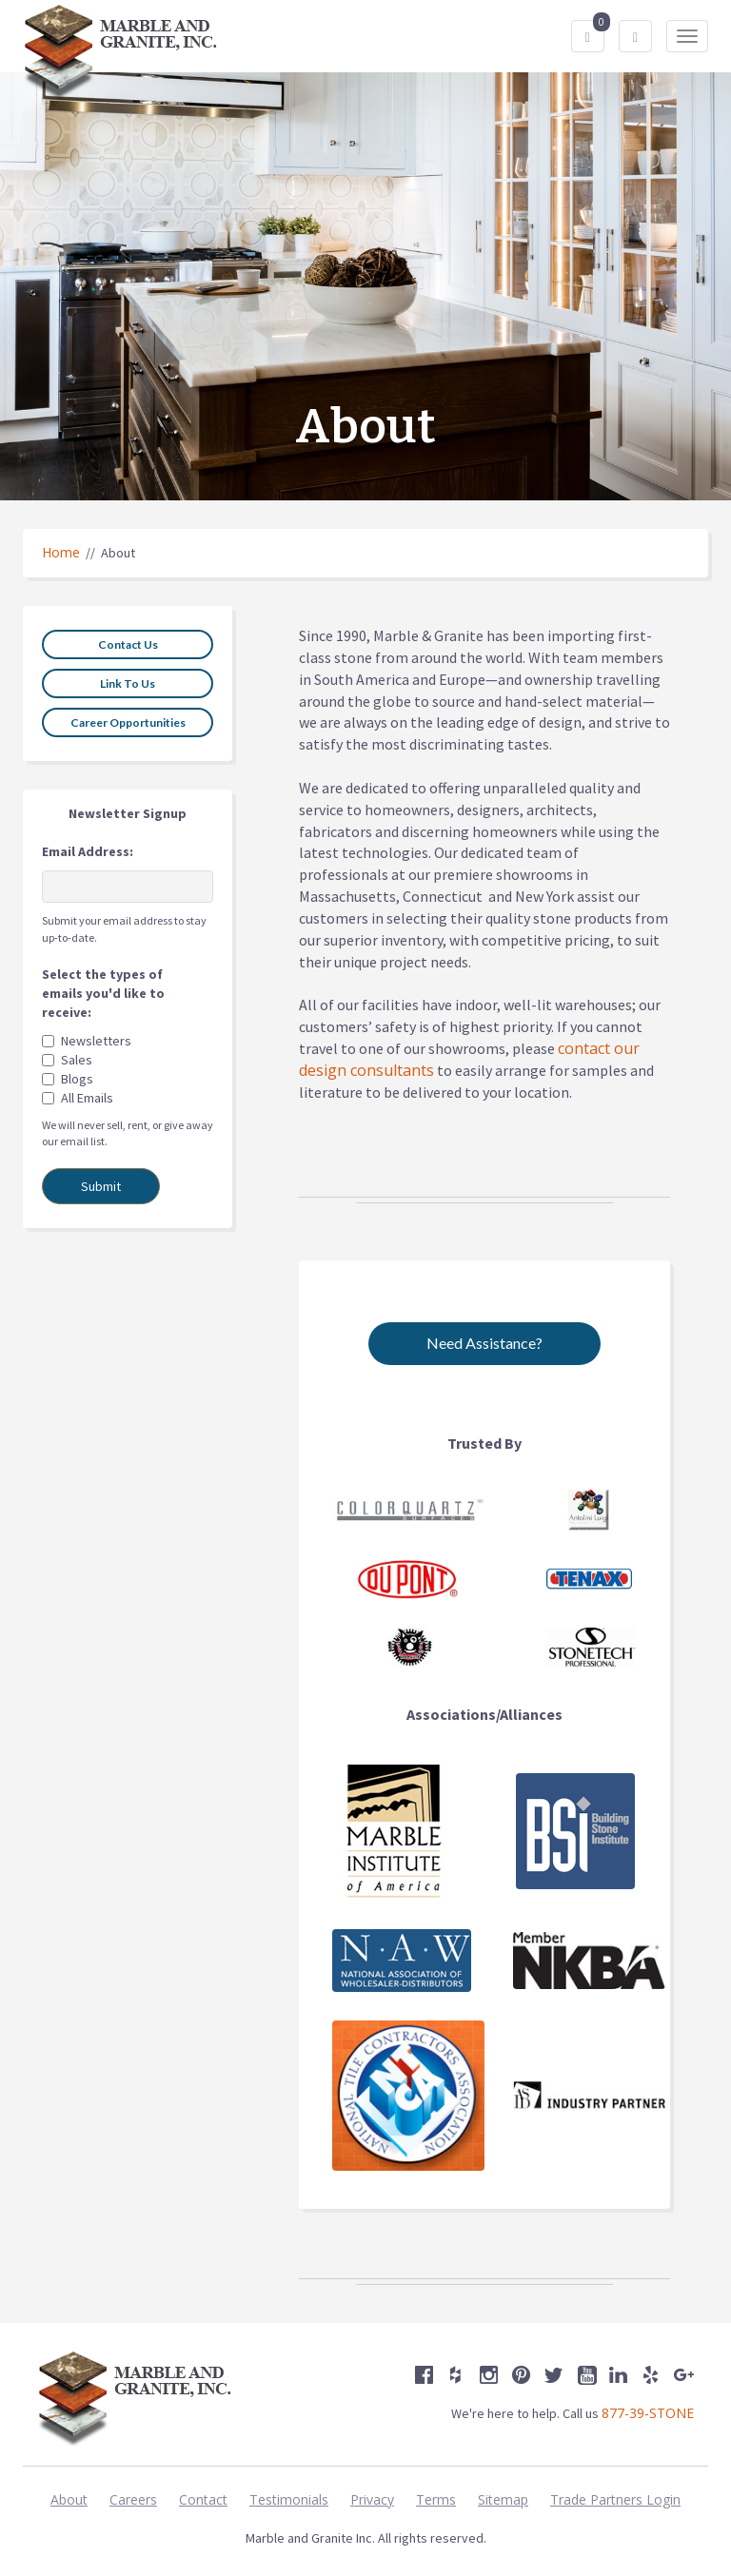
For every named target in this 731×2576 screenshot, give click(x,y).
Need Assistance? (484, 1343)
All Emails (87, 1097)
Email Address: (87, 851)
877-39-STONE (648, 2413)
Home (61, 552)
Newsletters (96, 1040)
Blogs (77, 1078)
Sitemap (503, 2499)
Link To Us (127, 683)
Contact (203, 2499)
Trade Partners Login (615, 2499)
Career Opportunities (128, 722)
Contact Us (128, 644)
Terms (436, 2499)
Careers (133, 2499)
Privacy (372, 2499)
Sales (76, 1059)
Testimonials (288, 2499)
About (69, 2499)
